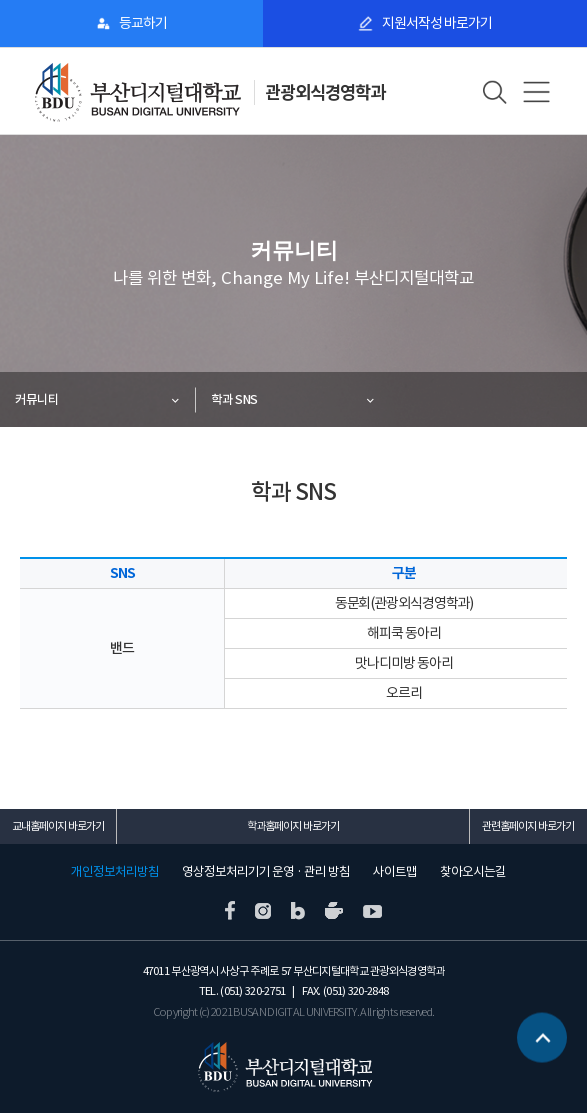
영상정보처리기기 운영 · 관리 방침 (266, 872)
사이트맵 (395, 872)
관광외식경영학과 (325, 92)
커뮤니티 (37, 399)
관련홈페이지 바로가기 (528, 826)
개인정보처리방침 (115, 872)
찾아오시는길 (473, 872)
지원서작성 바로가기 (437, 23)
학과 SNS (234, 399)
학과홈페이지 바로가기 (293, 826)
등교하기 (143, 23)
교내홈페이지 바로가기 (58, 826)
